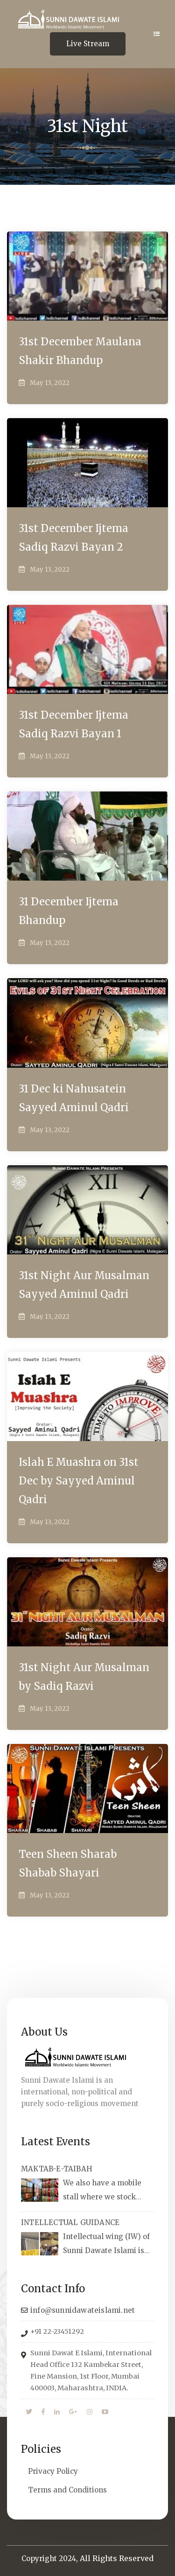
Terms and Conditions (67, 2489)
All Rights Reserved (117, 2558)
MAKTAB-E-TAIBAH (56, 2168)
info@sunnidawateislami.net (82, 2310)
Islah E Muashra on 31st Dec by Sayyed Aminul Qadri (79, 1481)
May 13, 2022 (50, 383)
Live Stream (87, 43)
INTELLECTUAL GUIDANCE (70, 2222)
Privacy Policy (53, 2471)
